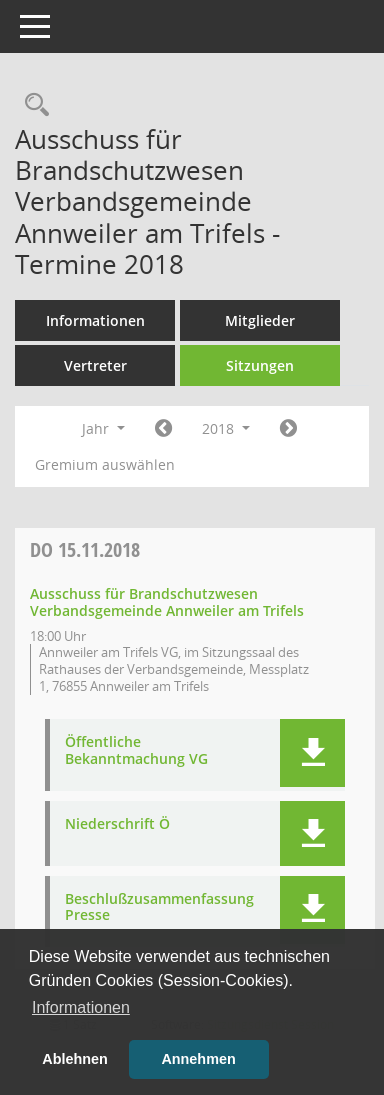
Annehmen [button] (198, 1059)
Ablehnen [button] (75, 1059)
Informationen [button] (81, 1007)
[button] (312, 753)
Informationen (95, 320)
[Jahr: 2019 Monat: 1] (288, 429)
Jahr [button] (103, 428)
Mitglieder (260, 320)
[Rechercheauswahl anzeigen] (32, 105)
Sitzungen (260, 365)
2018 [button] (226, 428)
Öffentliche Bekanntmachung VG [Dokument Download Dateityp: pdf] (136, 751)
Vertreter (95, 365)
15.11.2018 (85, 549)
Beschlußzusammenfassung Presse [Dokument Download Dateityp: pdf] (159, 908)
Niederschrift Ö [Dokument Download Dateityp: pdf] (117, 824)
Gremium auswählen (105, 464)
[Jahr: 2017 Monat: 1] (163, 429)
